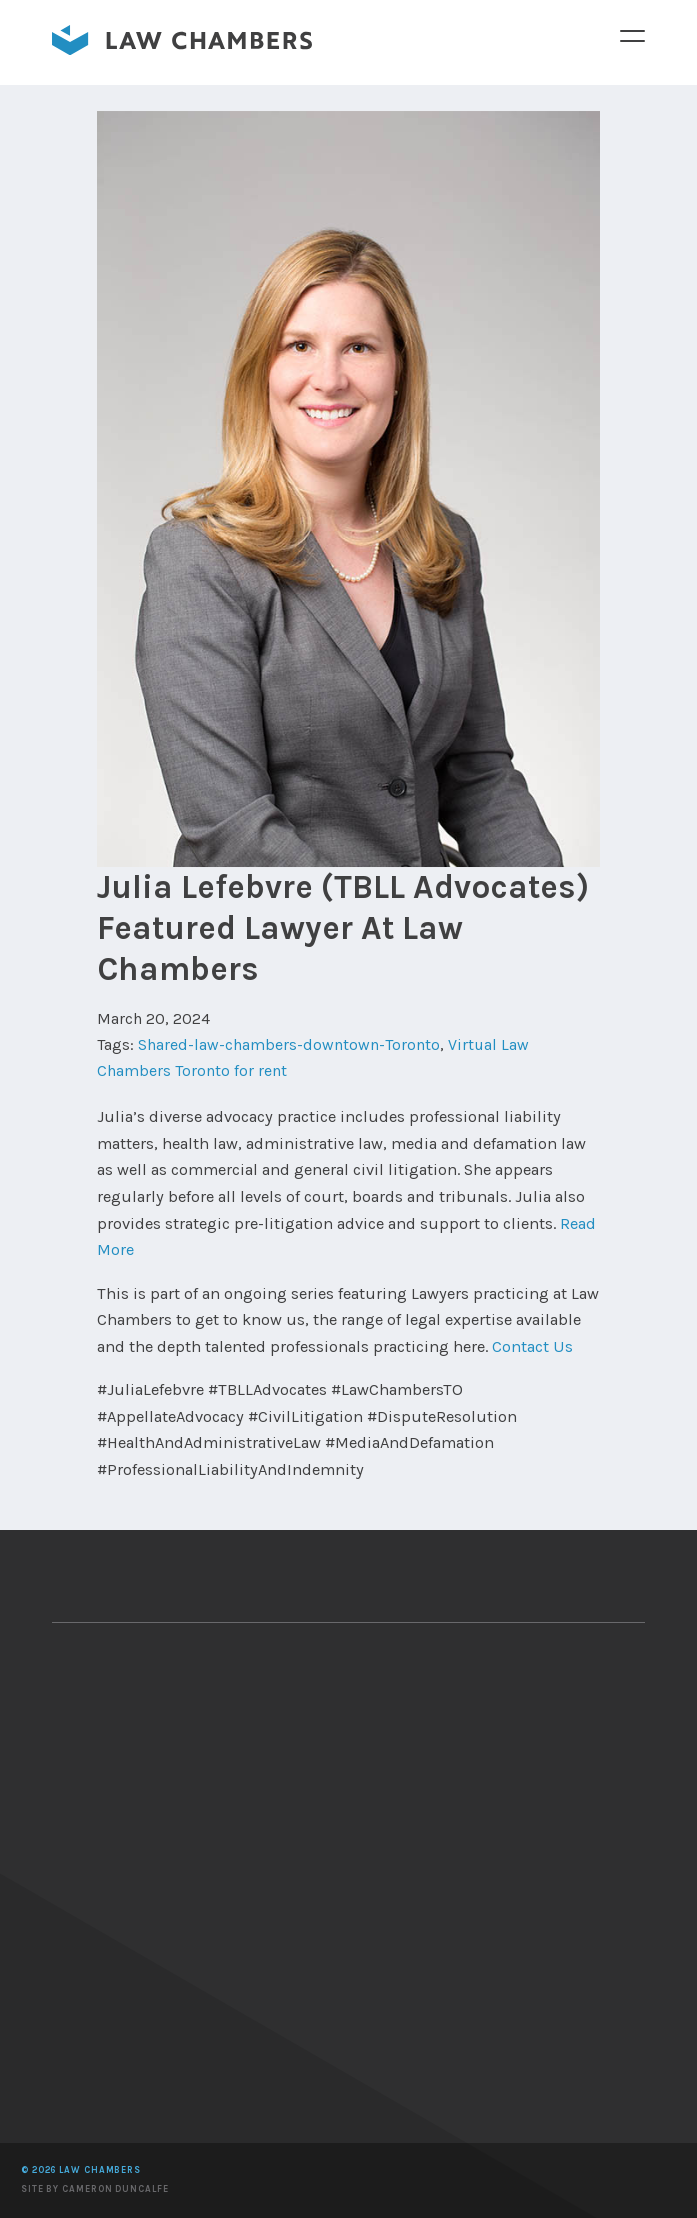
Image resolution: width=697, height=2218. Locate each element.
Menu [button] (632, 35)
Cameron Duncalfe (115, 2189)
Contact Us (532, 1347)
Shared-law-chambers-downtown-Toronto (289, 1045)
